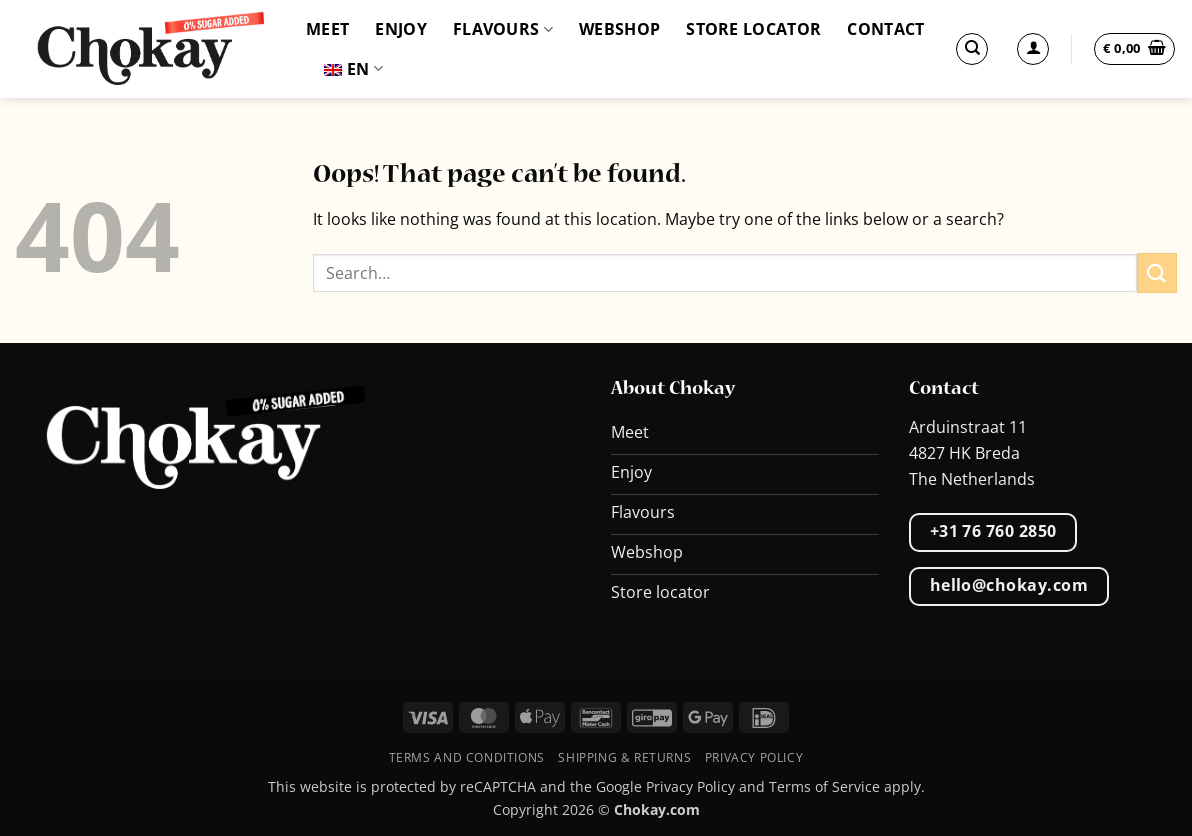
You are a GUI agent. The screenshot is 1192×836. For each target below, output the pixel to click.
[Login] (1033, 49)
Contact (885, 29)
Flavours (503, 29)
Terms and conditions (467, 757)
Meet (327, 29)
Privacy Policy (754, 757)
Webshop (619, 29)
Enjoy (401, 29)
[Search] (972, 49)
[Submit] (1157, 272)
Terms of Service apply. (847, 786)
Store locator (753, 29)
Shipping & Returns (624, 757)
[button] (1134, 49)
